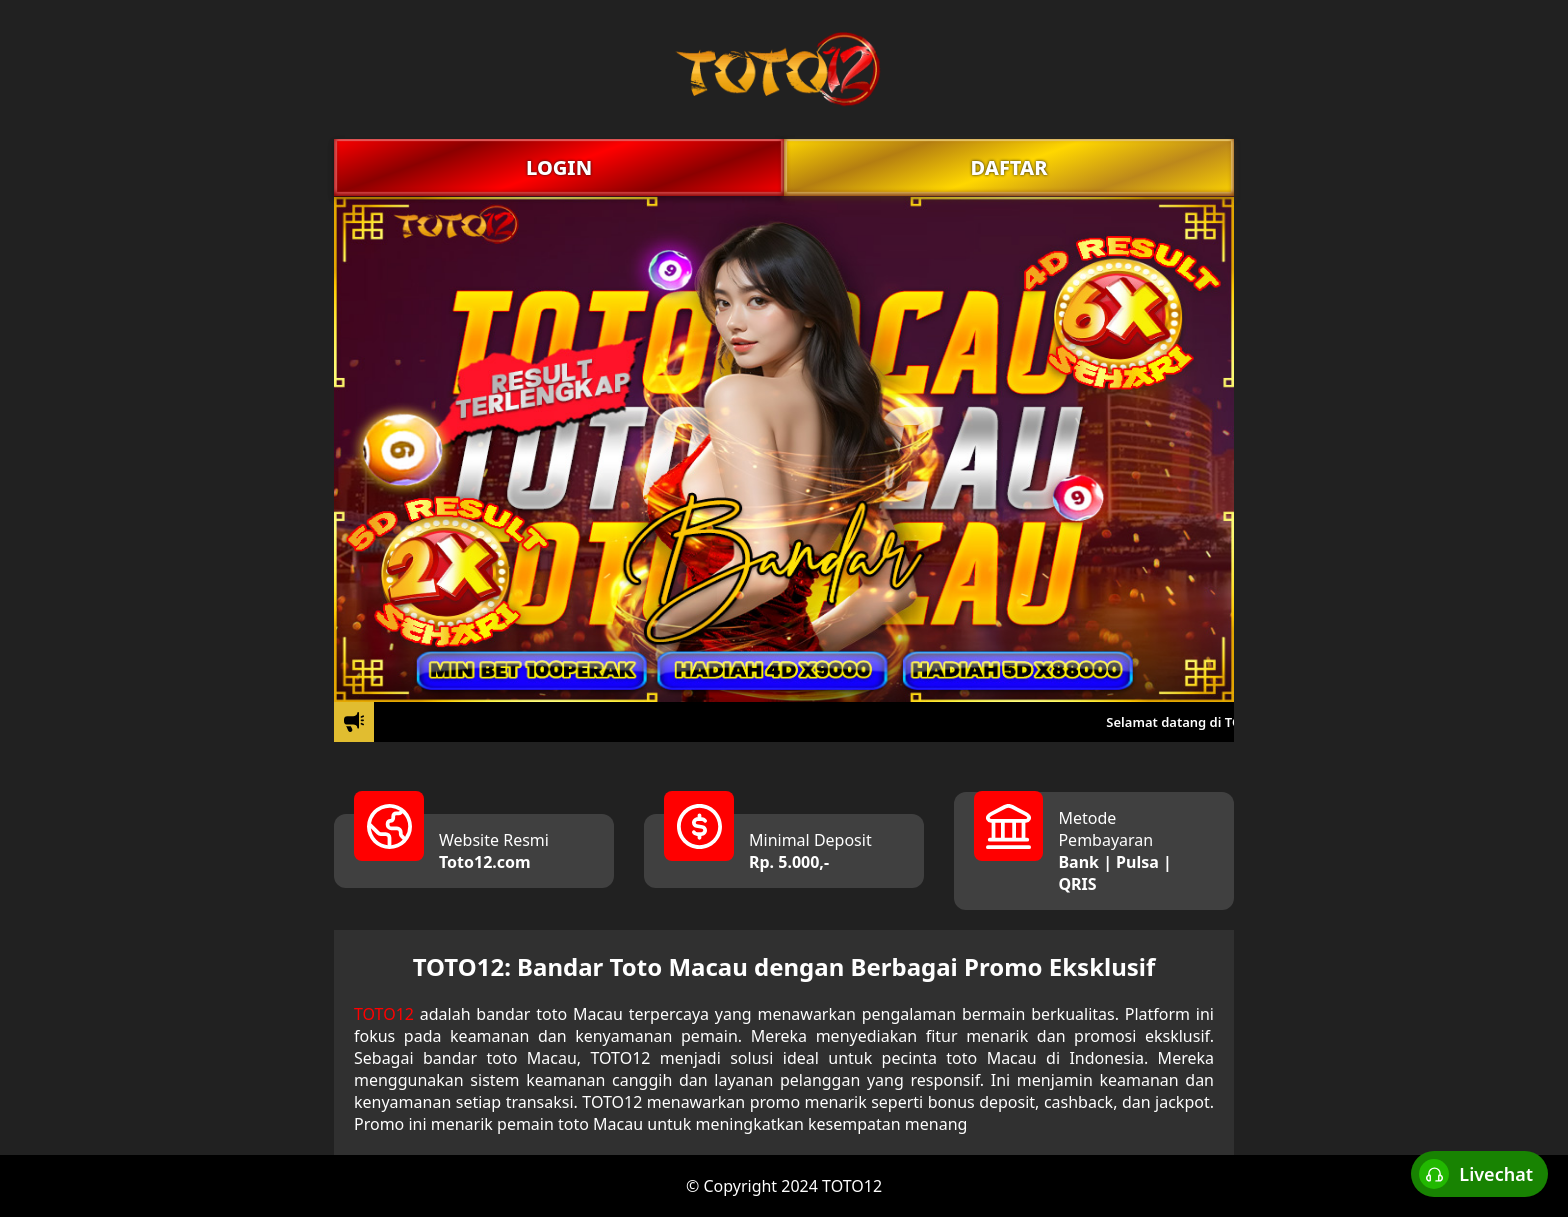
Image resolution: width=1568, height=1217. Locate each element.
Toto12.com (485, 862)
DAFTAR (1008, 167)
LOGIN (559, 167)
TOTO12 (384, 1014)
